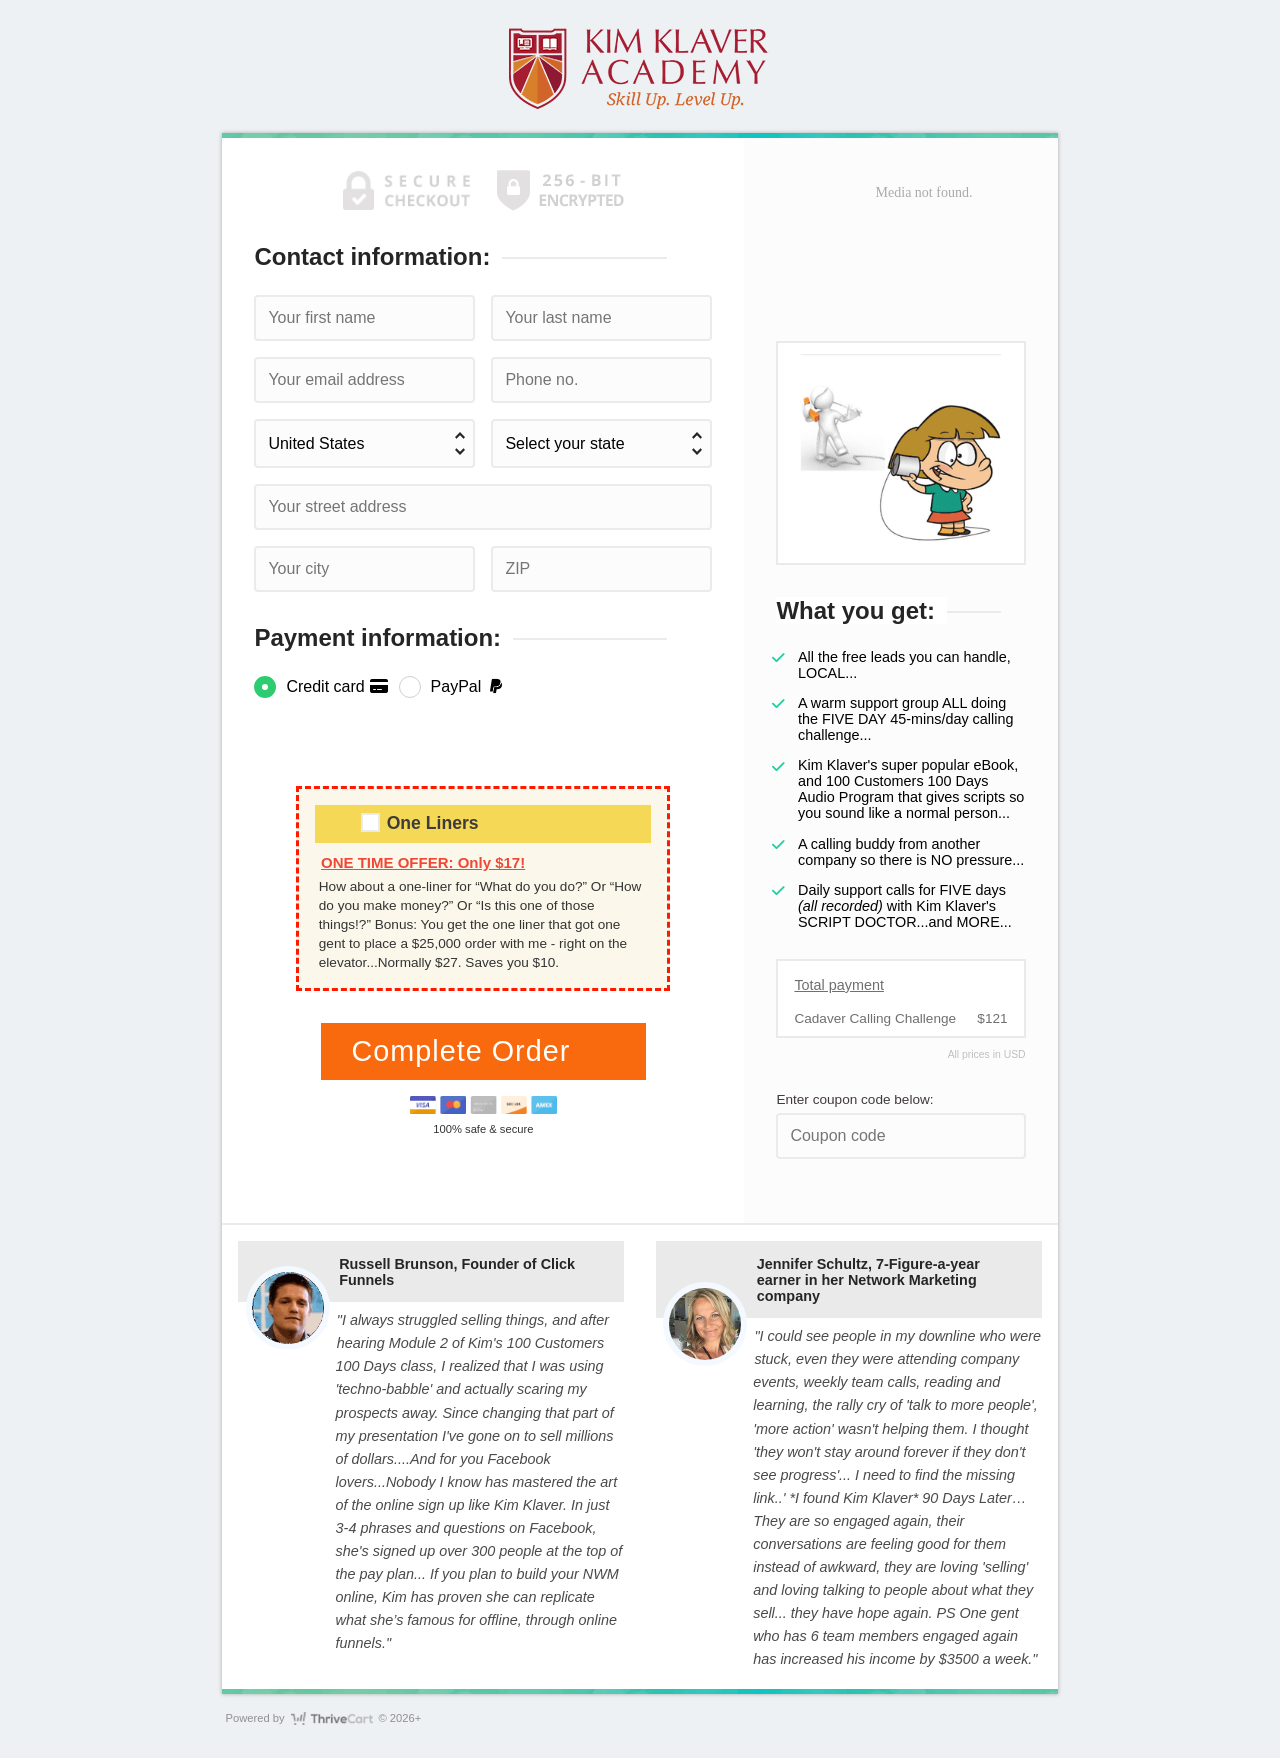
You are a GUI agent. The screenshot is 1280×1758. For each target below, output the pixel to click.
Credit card (337, 686)
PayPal (468, 686)
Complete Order (465, 1051)
